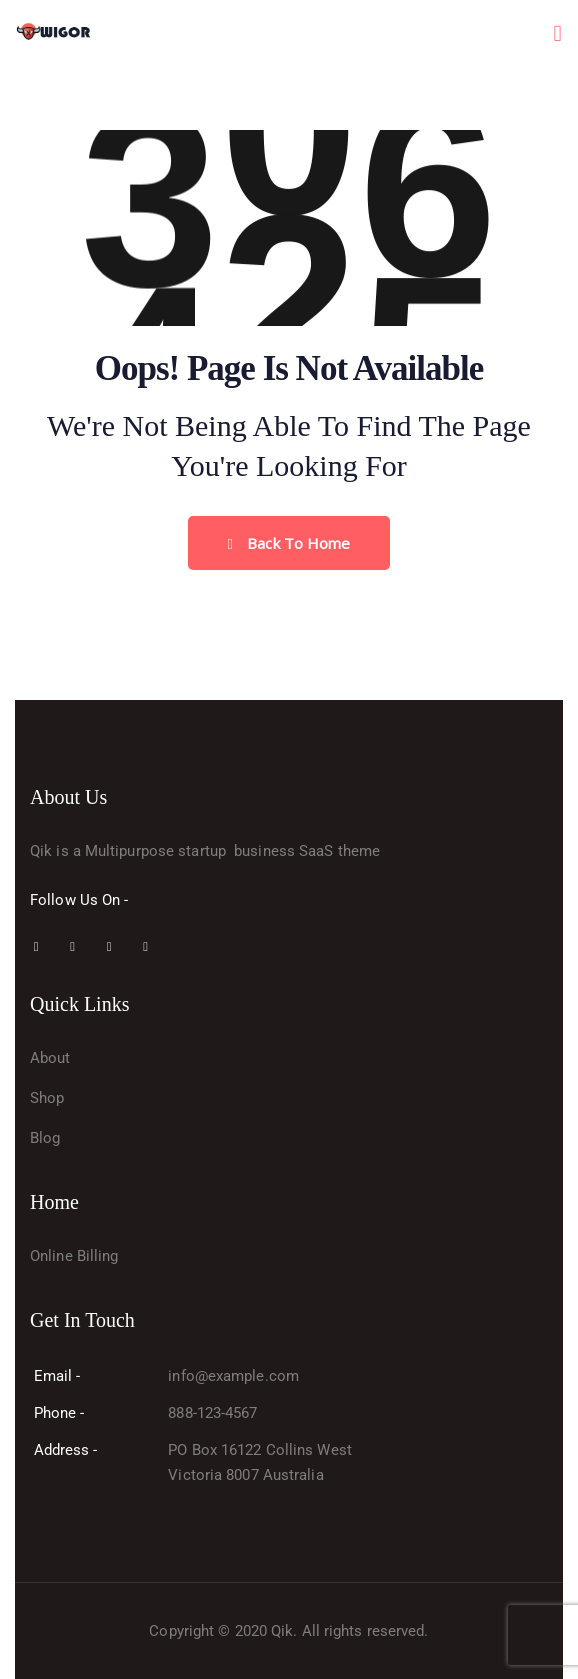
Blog (45, 1138)
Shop (47, 1098)
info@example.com (233, 1376)
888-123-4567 (212, 1413)
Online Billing (74, 1256)
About (50, 1058)
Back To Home (289, 543)
